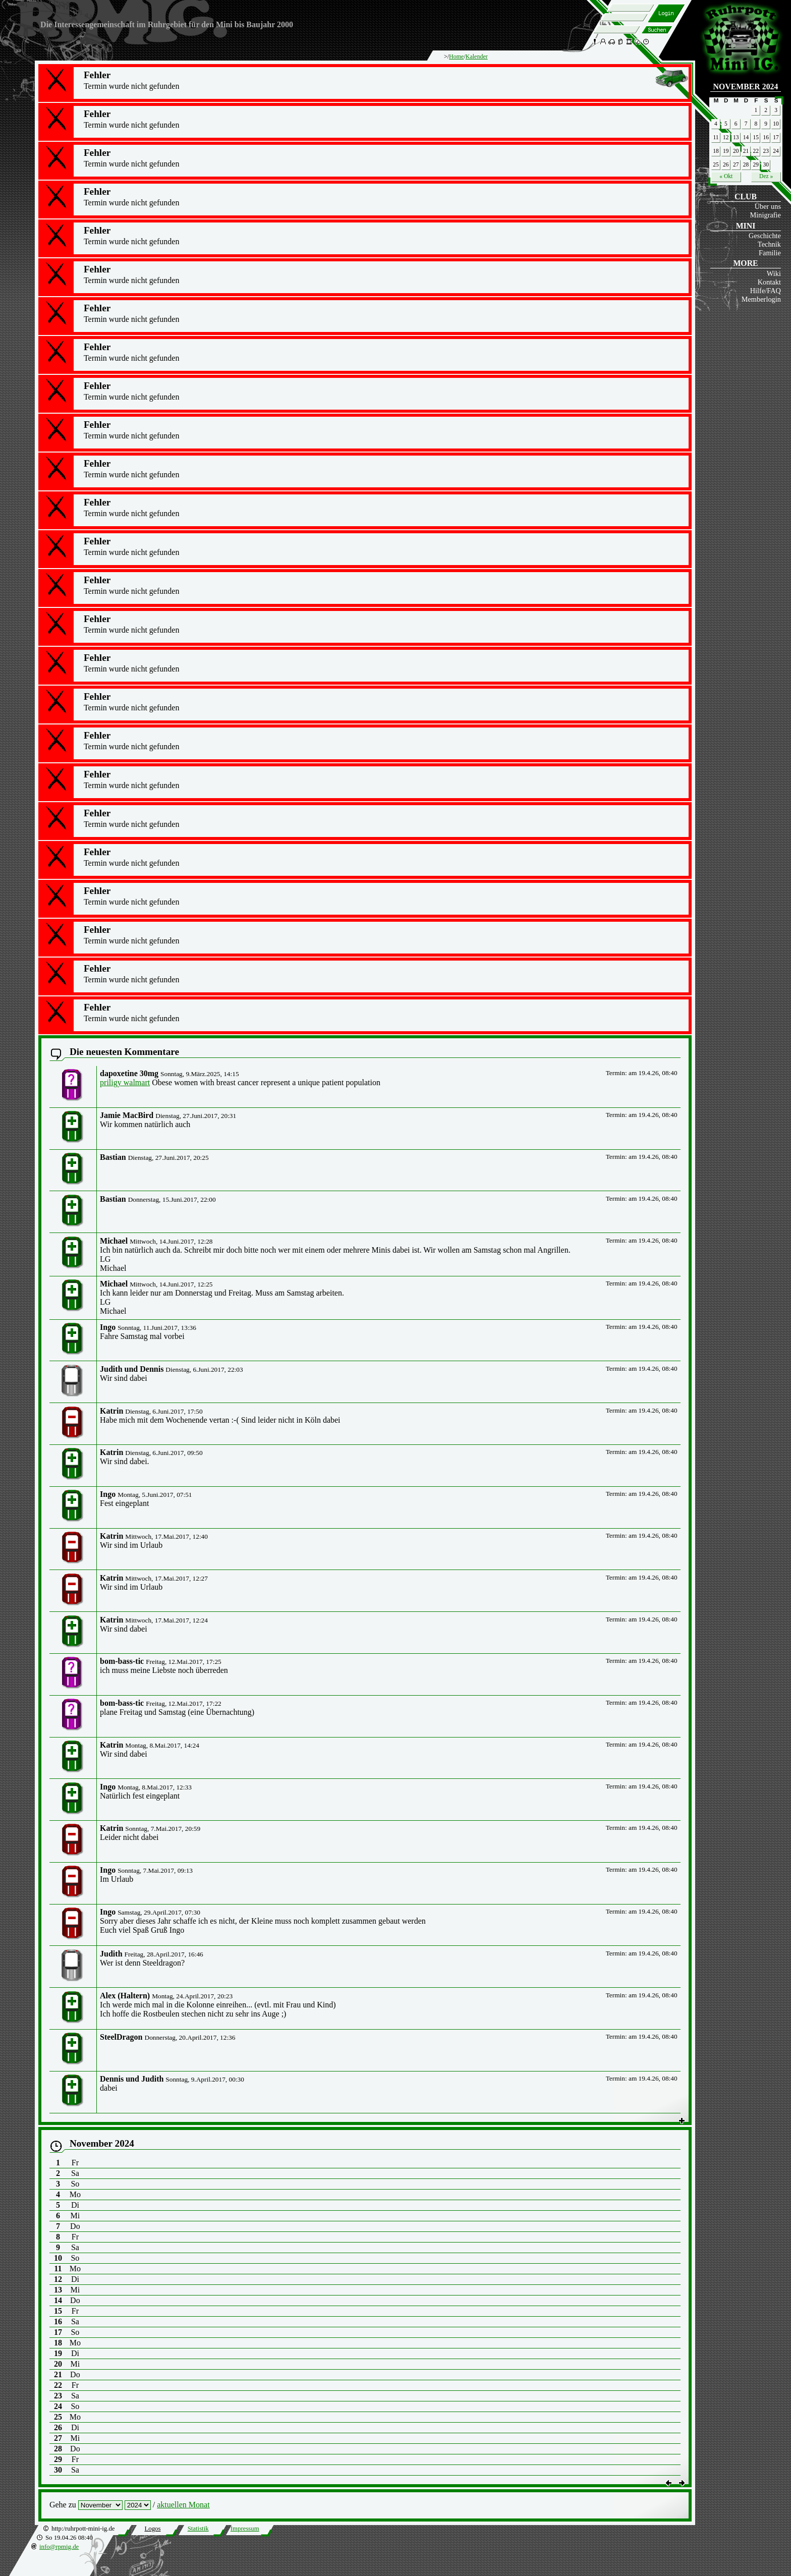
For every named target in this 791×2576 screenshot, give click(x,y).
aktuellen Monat (183, 2504)
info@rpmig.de (59, 2546)
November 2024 (745, 86)
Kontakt (769, 282)
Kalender (477, 56)
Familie (770, 253)
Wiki (774, 273)
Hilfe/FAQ (765, 291)
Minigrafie (765, 215)
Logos (152, 2528)
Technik (769, 244)
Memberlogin (761, 299)
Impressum (245, 2528)
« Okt (725, 176)
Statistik (198, 2528)
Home (456, 56)
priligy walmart (125, 1082)
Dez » (766, 176)
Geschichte (765, 236)
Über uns (768, 206)
